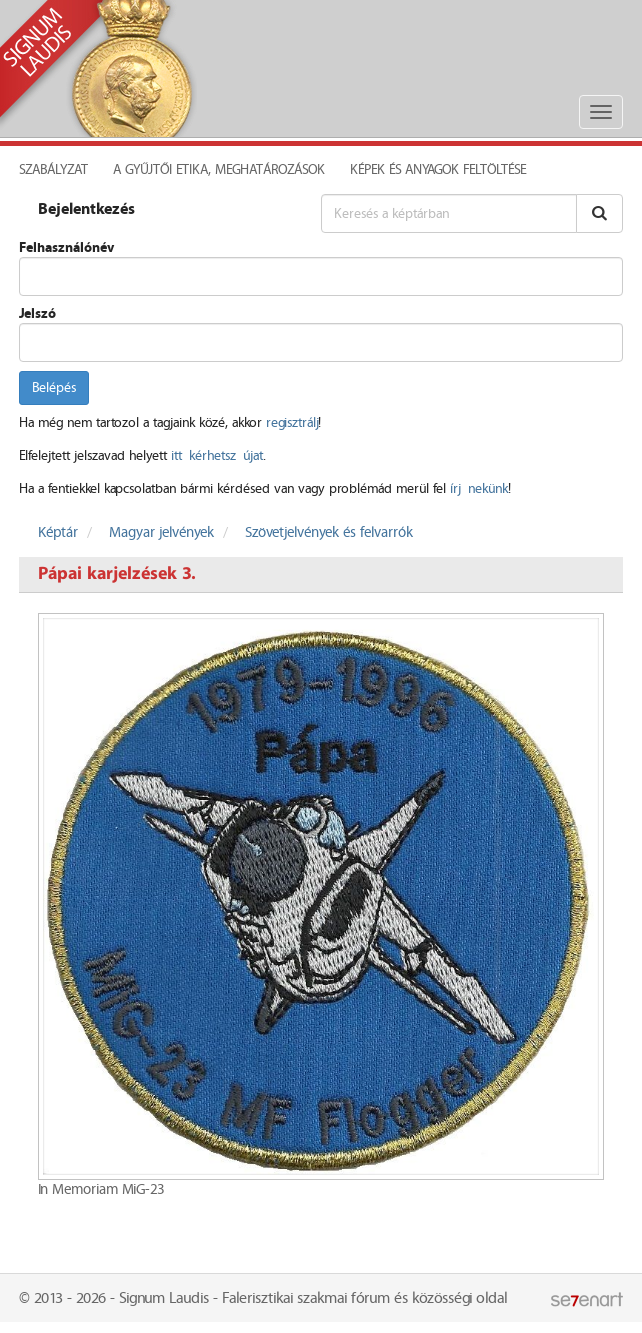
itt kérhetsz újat (217, 456)
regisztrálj (292, 423)
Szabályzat (53, 170)
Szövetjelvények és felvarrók (329, 533)
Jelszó (37, 314)
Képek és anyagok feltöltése (438, 170)
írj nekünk (479, 489)
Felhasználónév (66, 248)
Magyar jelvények (161, 533)
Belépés (54, 388)
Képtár (58, 533)
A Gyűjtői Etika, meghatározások (219, 170)
